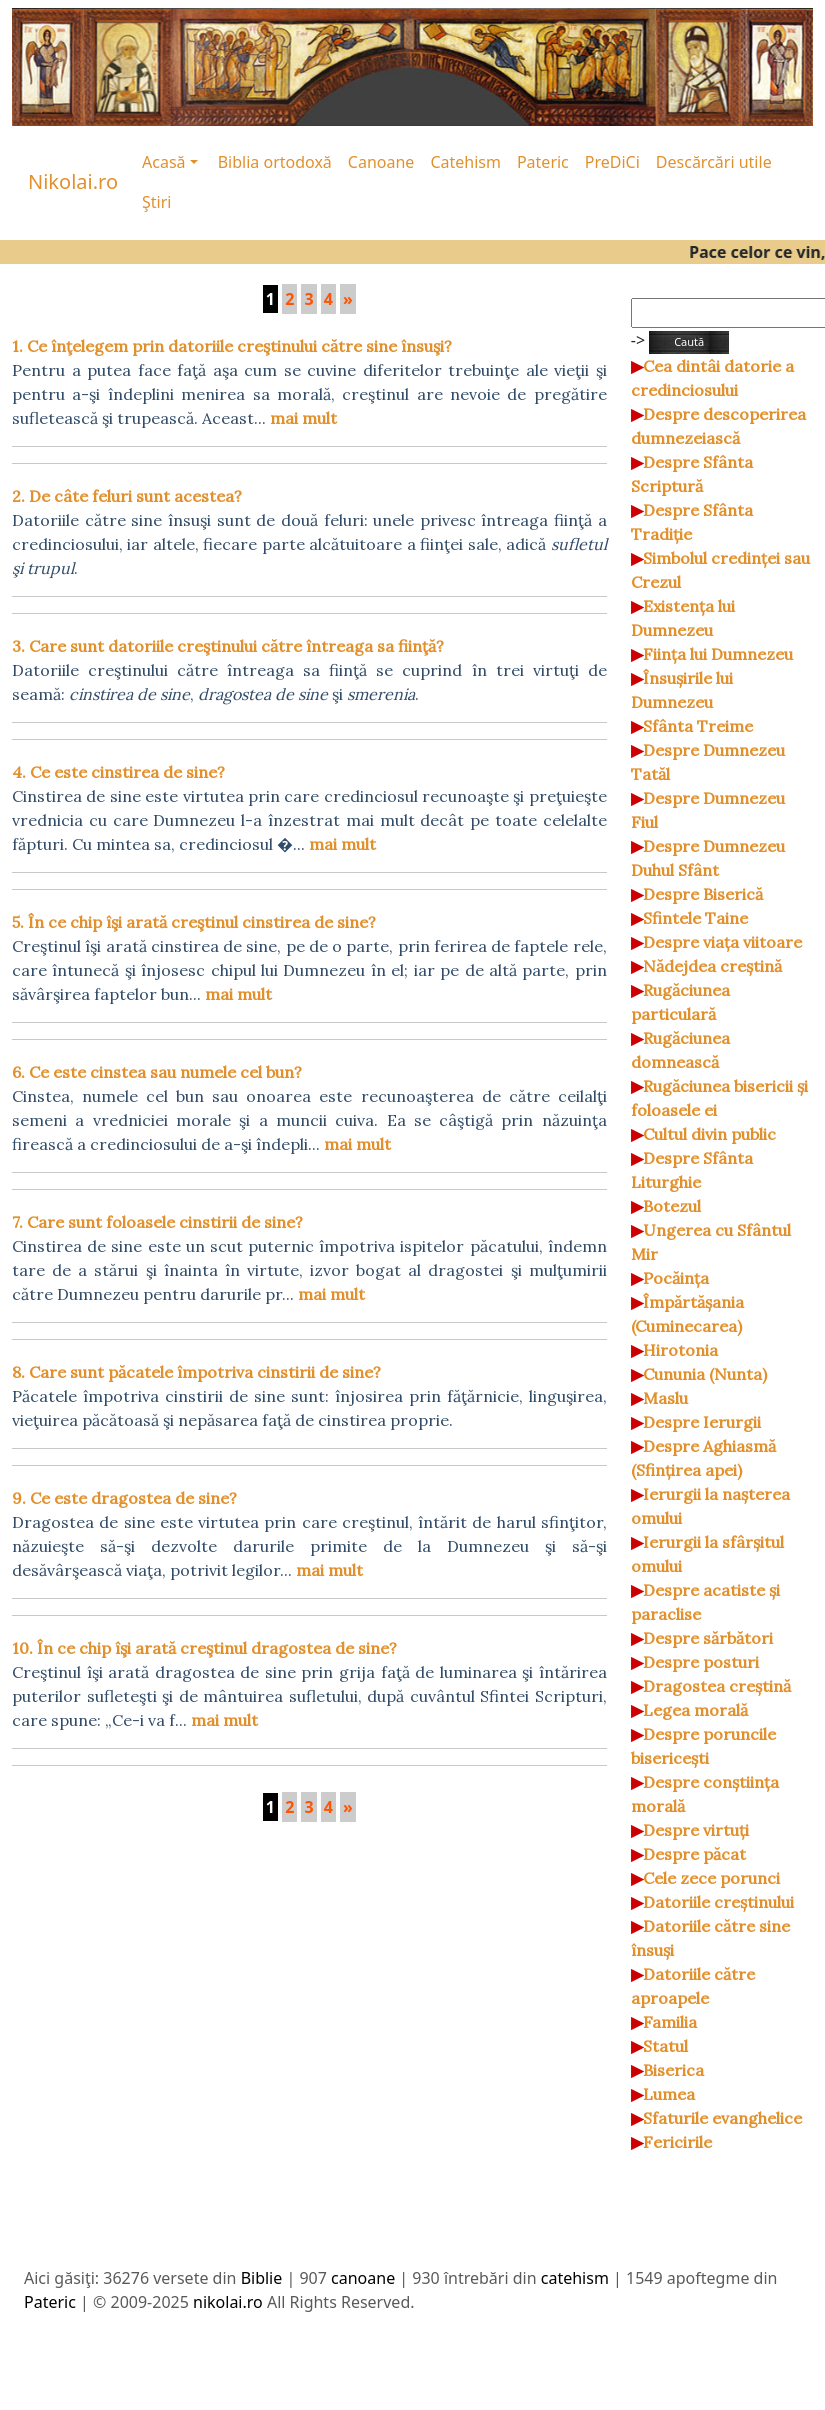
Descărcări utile (714, 162)
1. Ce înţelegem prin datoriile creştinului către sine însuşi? (232, 346)
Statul (665, 2046)
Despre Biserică (703, 894)
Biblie (262, 2278)
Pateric (543, 162)
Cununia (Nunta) (705, 1374)
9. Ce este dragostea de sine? (124, 1498)
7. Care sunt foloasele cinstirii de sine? (157, 1222)
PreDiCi (612, 162)
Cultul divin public (709, 1134)
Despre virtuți (696, 1830)
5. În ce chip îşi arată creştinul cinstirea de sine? (194, 922)
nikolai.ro (228, 2302)
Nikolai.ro (73, 181)
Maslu (665, 1398)
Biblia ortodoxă (275, 162)
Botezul (672, 1206)
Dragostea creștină (717, 1686)
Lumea (669, 2094)
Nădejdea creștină (712, 966)
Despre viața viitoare (722, 942)
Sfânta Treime (698, 726)
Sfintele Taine (695, 918)
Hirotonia (680, 1350)
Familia (670, 2022)
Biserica (673, 2070)
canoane (363, 2278)
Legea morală (695, 1710)
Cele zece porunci (711, 1878)
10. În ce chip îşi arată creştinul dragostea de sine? (204, 1648)
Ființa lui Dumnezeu (718, 654)
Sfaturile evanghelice (722, 2118)
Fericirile (677, 2142)
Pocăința (676, 1278)
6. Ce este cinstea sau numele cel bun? (157, 1072)
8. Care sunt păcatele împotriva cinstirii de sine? (196, 1372)
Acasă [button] (164, 162)
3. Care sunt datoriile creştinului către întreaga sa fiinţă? (228, 646)
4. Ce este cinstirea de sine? (118, 772)
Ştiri (156, 202)
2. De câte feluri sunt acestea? (127, 496)
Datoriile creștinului (718, 1902)
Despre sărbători (708, 1638)
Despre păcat (694, 1854)
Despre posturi (701, 1662)
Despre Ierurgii (702, 1422)
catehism (575, 2278)
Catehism (465, 162)
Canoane (381, 162)
